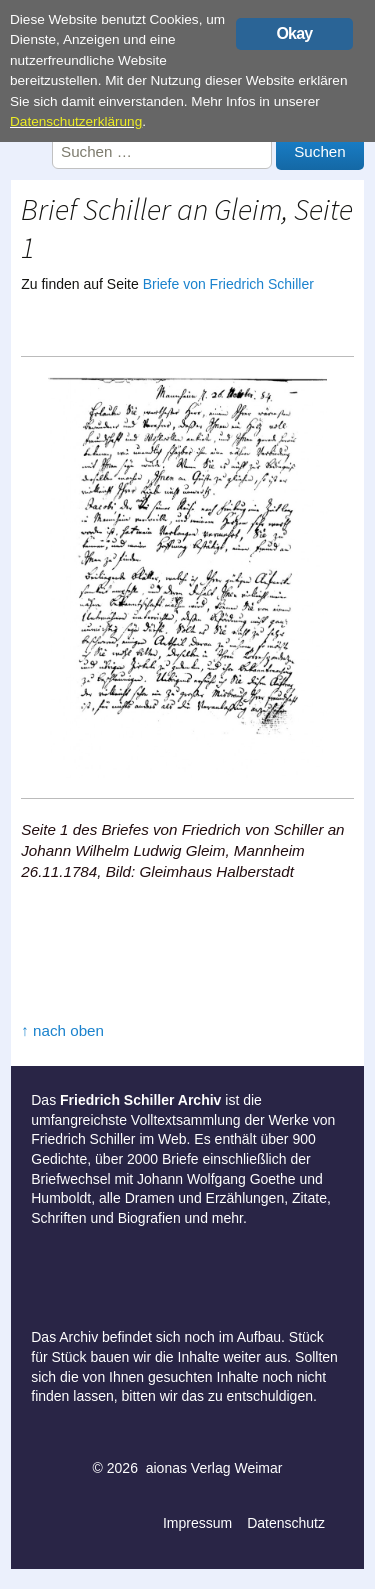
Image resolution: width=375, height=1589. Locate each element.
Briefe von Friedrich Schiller (228, 284)
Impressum (197, 1523)
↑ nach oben (62, 1030)
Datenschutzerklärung (76, 121)
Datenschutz (286, 1523)
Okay (294, 33)
